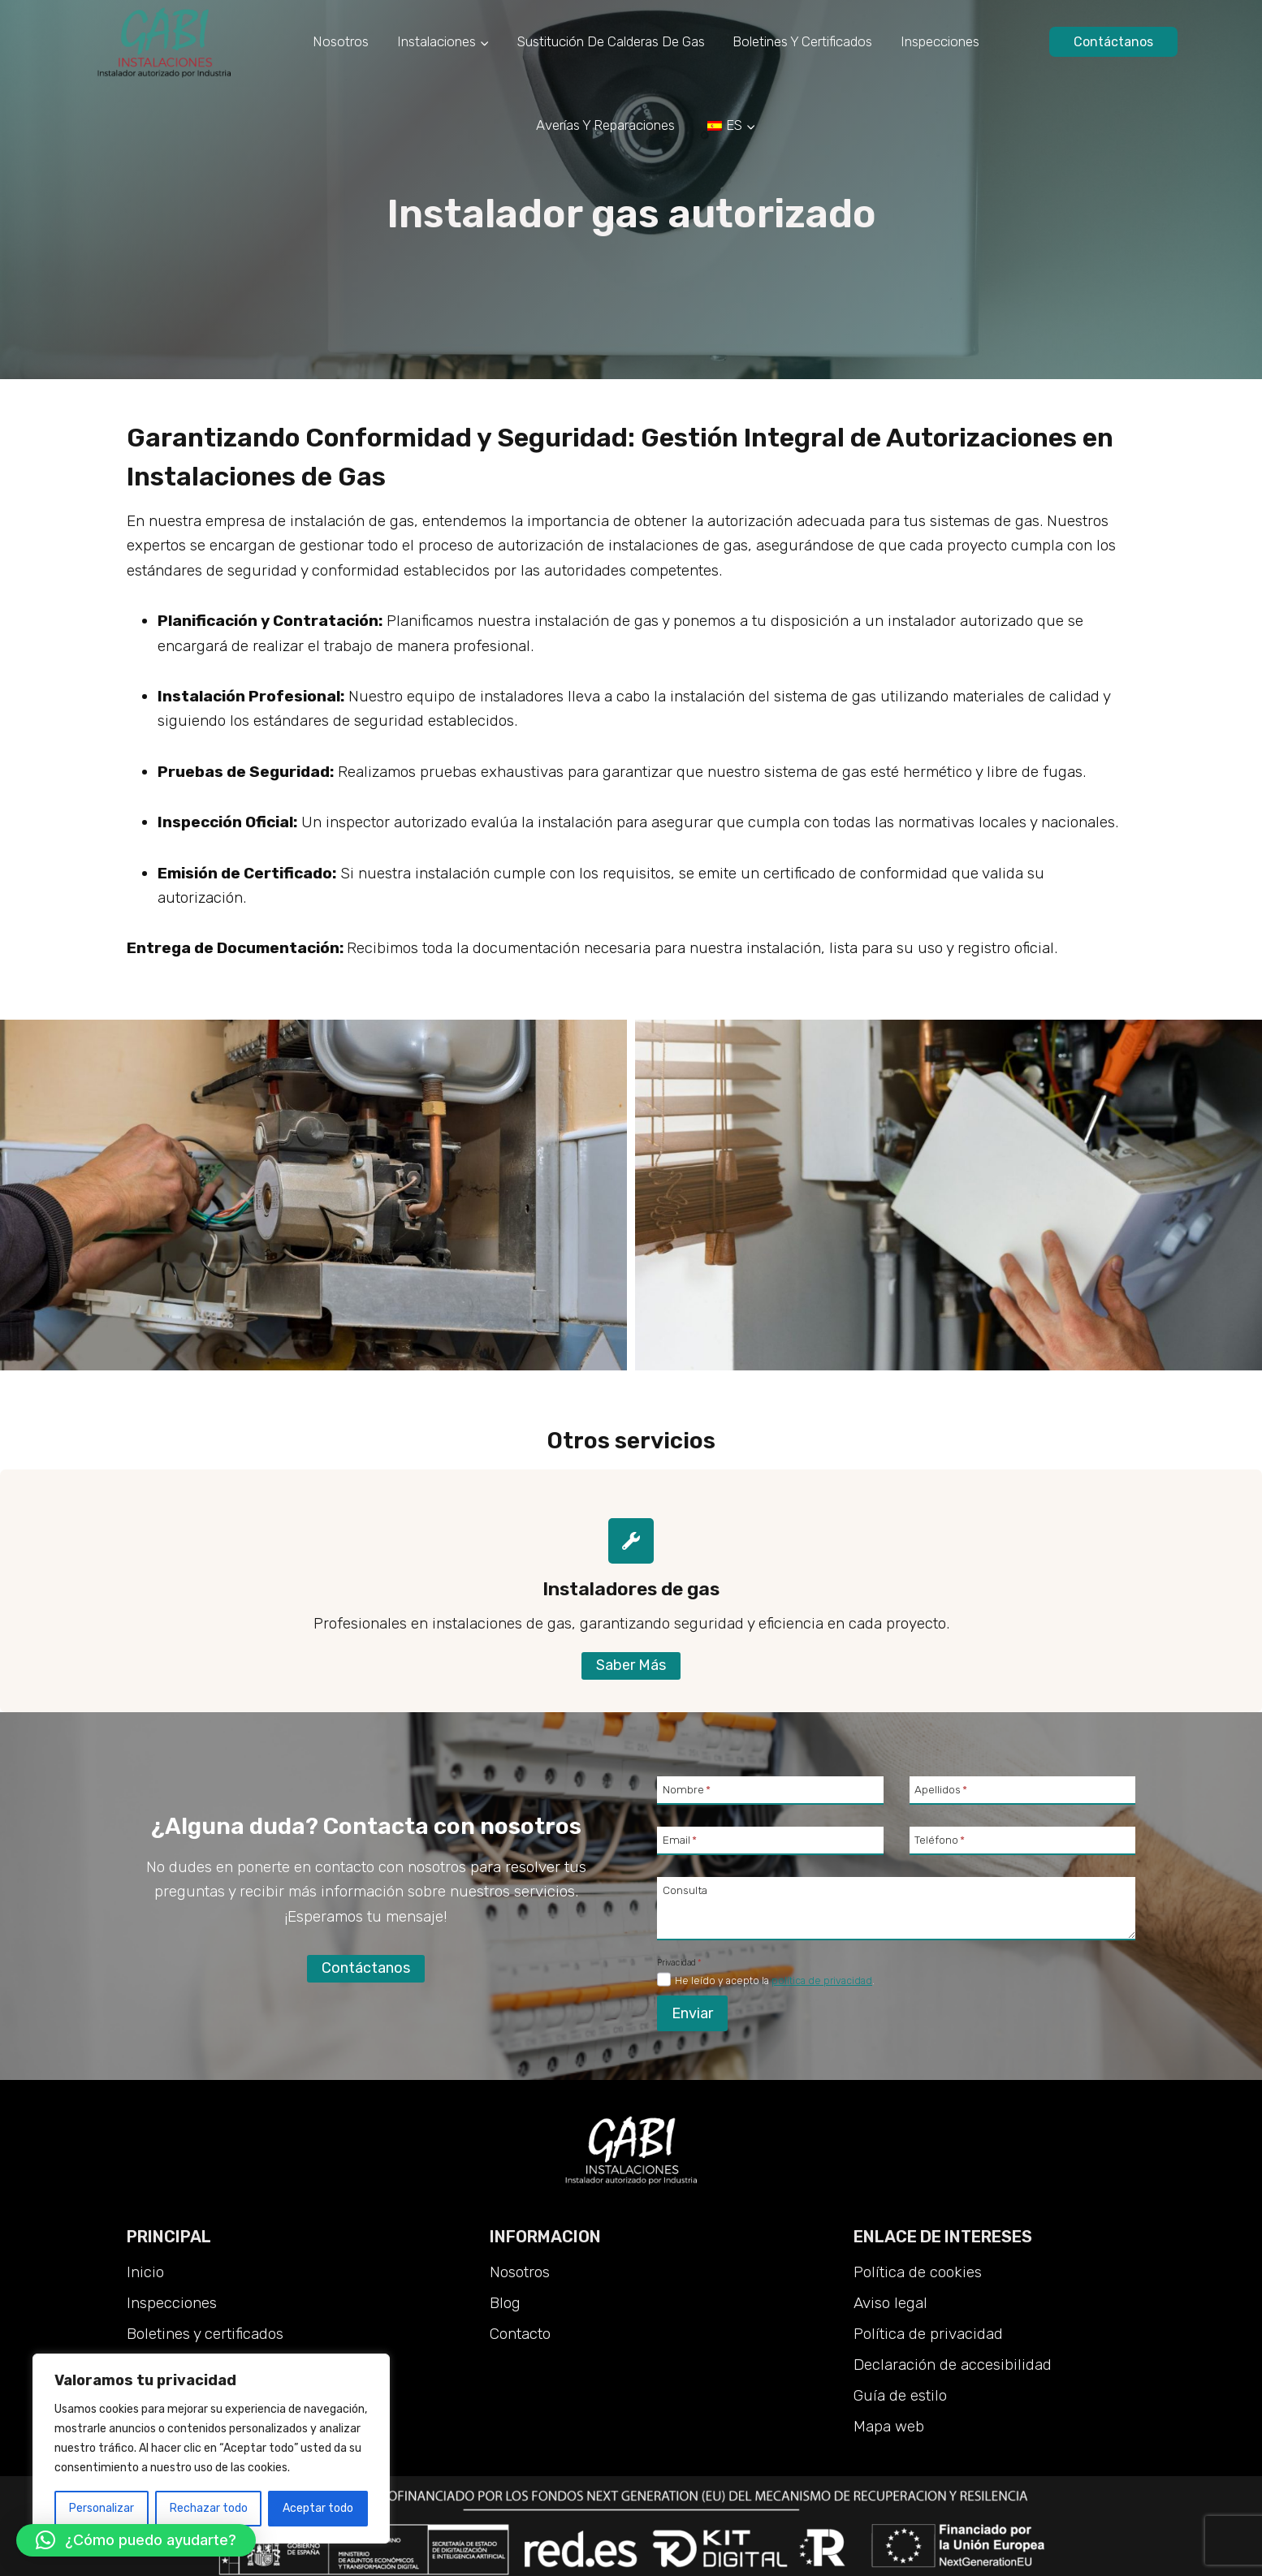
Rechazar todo (209, 2508)
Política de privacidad (928, 2333)
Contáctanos (1113, 42)
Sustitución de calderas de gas (611, 41)
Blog (505, 2302)
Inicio (145, 2272)
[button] (136, 2540)
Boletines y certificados (802, 41)
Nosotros (341, 41)
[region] (211, 2449)
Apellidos (940, 1789)
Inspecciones (940, 41)
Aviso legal (890, 2302)
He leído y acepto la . (775, 1981)
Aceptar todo (318, 2508)
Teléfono (939, 1839)
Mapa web (889, 2426)
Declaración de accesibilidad (953, 2364)
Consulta (685, 1889)
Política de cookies (918, 2272)
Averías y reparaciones (605, 125)
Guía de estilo (900, 2395)
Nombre (687, 1789)
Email (680, 1839)
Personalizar (101, 2508)
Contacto (520, 2333)
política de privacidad (821, 1981)
